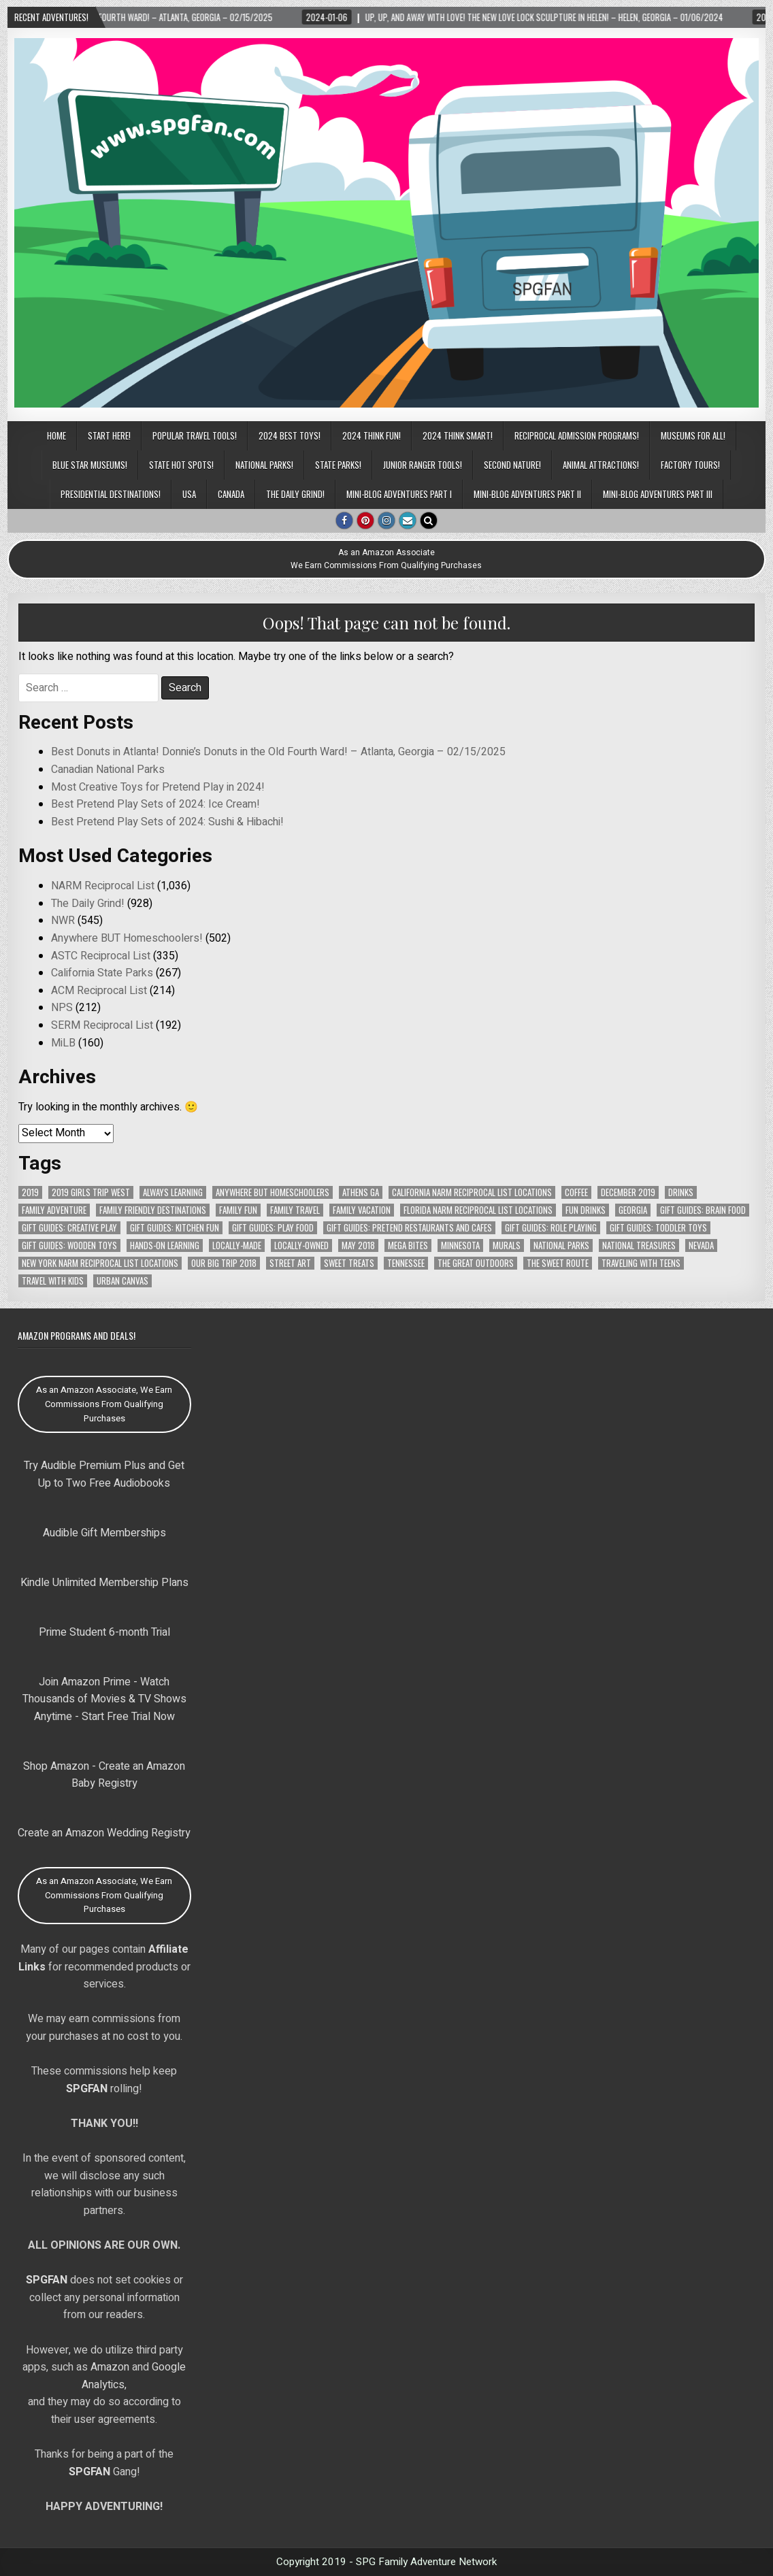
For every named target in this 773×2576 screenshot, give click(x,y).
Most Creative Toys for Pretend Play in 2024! (158, 787)
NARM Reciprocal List (102, 886)
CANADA (231, 494)
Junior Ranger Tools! (422, 465)
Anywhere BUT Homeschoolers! (127, 938)
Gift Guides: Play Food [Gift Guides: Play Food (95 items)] (273, 1227)
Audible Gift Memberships (104, 1533)
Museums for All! (693, 435)
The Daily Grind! (295, 494)
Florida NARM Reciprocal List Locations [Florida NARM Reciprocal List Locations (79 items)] (478, 1210)
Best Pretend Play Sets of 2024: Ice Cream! (155, 804)
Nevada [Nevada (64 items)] (701, 1245)
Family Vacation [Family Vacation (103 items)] (362, 1210)
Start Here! (109, 435)
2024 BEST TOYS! (289, 435)
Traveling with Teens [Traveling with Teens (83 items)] (641, 1263)
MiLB (63, 1043)
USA (189, 494)
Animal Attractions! (601, 465)
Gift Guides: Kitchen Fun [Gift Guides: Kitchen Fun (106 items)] (174, 1227)
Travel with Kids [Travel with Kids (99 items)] (53, 1280)
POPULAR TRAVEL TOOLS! (194, 435)
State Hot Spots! (181, 465)
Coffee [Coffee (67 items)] (576, 1192)
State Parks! (338, 465)
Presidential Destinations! (111, 494)
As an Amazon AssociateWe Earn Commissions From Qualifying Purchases (386, 559)
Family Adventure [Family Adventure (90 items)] (54, 1210)
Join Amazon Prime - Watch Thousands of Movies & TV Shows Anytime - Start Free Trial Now (104, 1699)
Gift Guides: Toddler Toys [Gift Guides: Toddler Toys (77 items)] (658, 1227)
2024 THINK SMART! (458, 435)
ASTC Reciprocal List (100, 956)
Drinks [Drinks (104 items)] (680, 1192)
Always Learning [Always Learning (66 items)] (173, 1192)
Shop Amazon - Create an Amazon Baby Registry (104, 1775)
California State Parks (102, 973)
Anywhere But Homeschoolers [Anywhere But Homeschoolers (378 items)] (272, 1192)
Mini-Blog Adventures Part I (399, 494)
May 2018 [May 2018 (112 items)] (358, 1245)
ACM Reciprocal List (99, 990)
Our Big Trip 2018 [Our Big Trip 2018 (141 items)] (224, 1263)
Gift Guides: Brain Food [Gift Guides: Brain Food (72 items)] (703, 1210)
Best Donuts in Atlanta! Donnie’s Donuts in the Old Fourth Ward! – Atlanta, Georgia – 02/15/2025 (278, 752)
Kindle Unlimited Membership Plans (104, 1582)
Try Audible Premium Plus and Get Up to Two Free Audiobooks (104, 1474)
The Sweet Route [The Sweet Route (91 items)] (558, 1263)
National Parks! (264, 465)
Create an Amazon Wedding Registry (104, 1833)
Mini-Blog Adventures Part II (527, 494)
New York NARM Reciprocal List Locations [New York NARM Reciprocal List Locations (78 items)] (100, 1263)
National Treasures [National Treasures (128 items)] (639, 1245)
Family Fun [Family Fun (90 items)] (238, 1210)
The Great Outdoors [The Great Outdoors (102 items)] (476, 1263)
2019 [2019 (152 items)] (30, 1192)
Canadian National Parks (108, 769)
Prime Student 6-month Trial (104, 1632)
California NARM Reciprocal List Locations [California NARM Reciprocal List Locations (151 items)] (472, 1192)
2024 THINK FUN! (371, 435)
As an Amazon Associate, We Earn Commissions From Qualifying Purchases (104, 1404)
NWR (63, 920)
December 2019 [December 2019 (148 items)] (628, 1192)
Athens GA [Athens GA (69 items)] (360, 1192)
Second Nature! (512, 465)
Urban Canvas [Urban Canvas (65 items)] (122, 1280)
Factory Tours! (690, 465)
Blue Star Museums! (89, 465)
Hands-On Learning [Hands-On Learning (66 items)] (164, 1245)
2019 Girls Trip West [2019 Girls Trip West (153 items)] (91, 1192)
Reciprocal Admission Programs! (576, 435)
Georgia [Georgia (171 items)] (633, 1210)
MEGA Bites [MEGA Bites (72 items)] (408, 1245)
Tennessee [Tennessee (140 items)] (406, 1263)
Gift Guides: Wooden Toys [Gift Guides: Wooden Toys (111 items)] (69, 1245)
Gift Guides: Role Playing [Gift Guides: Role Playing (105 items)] (551, 1227)
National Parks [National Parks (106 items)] (561, 1245)
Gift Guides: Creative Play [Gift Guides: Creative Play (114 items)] (69, 1227)
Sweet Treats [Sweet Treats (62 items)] (349, 1263)
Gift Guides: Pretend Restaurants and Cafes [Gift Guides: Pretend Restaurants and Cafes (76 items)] (409, 1227)
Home (56, 435)
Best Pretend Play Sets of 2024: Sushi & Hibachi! (167, 822)
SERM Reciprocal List (102, 1025)
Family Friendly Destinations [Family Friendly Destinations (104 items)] (152, 1210)
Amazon (110, 2367)
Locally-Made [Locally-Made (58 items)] (236, 1245)
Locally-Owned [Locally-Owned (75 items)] (301, 1245)
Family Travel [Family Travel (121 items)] (295, 1210)
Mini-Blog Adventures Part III (657, 494)
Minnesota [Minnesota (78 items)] (460, 1245)
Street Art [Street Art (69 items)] (290, 1263)
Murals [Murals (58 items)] (507, 1245)
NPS (62, 1008)
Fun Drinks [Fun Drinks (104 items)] (585, 1210)
